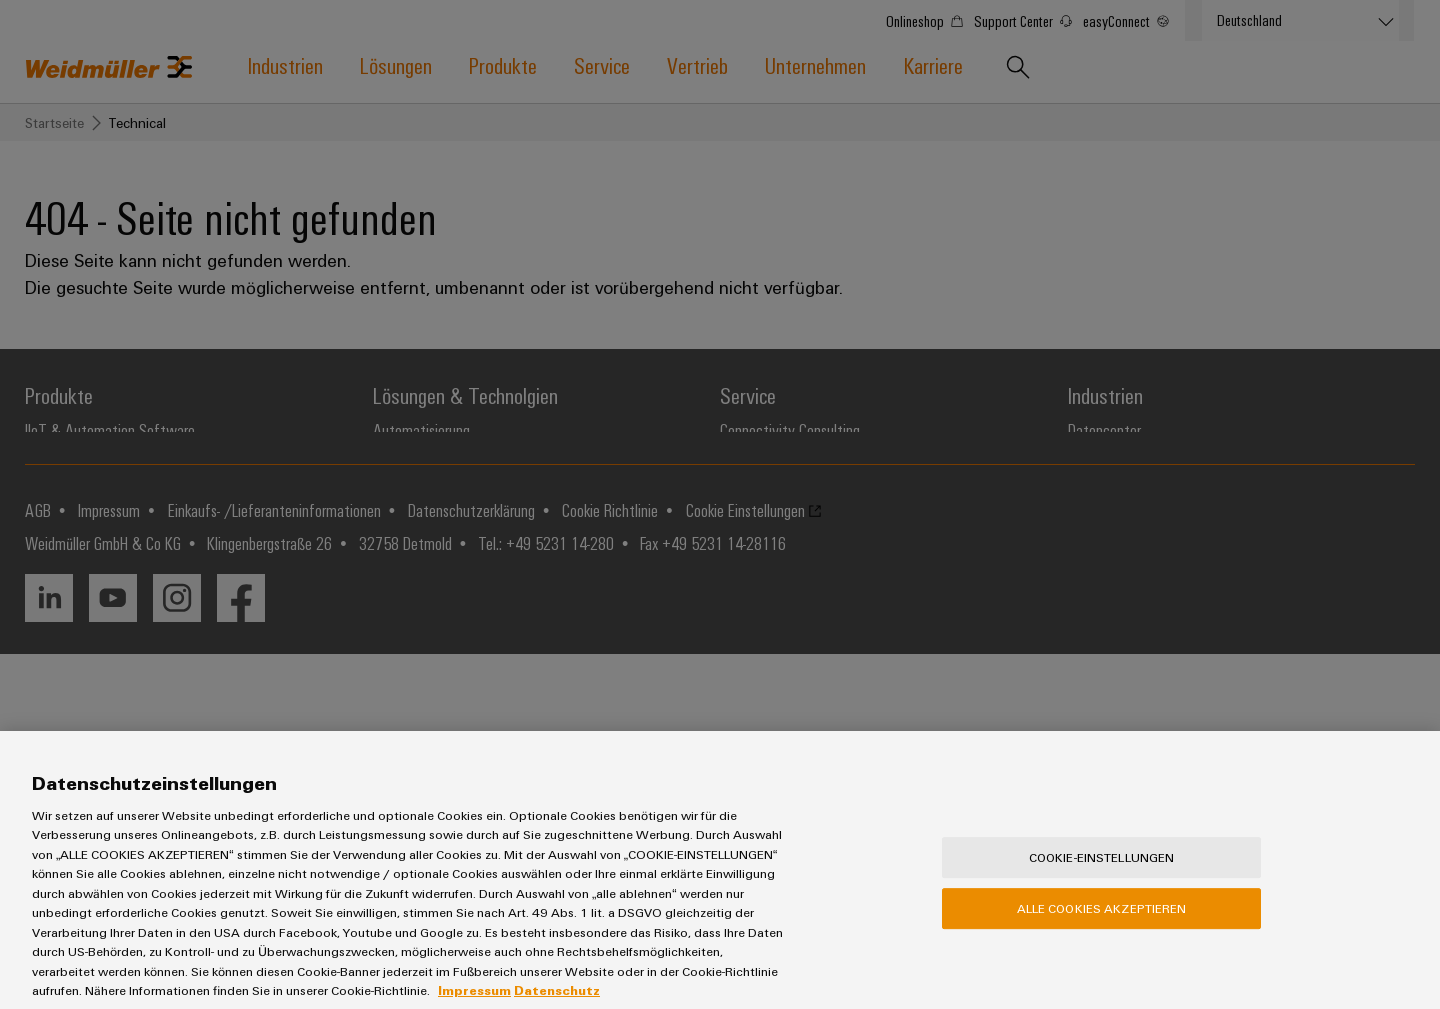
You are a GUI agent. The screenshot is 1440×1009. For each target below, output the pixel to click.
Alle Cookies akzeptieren (1102, 931)
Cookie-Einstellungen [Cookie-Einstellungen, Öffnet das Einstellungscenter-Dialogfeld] (1102, 880)
